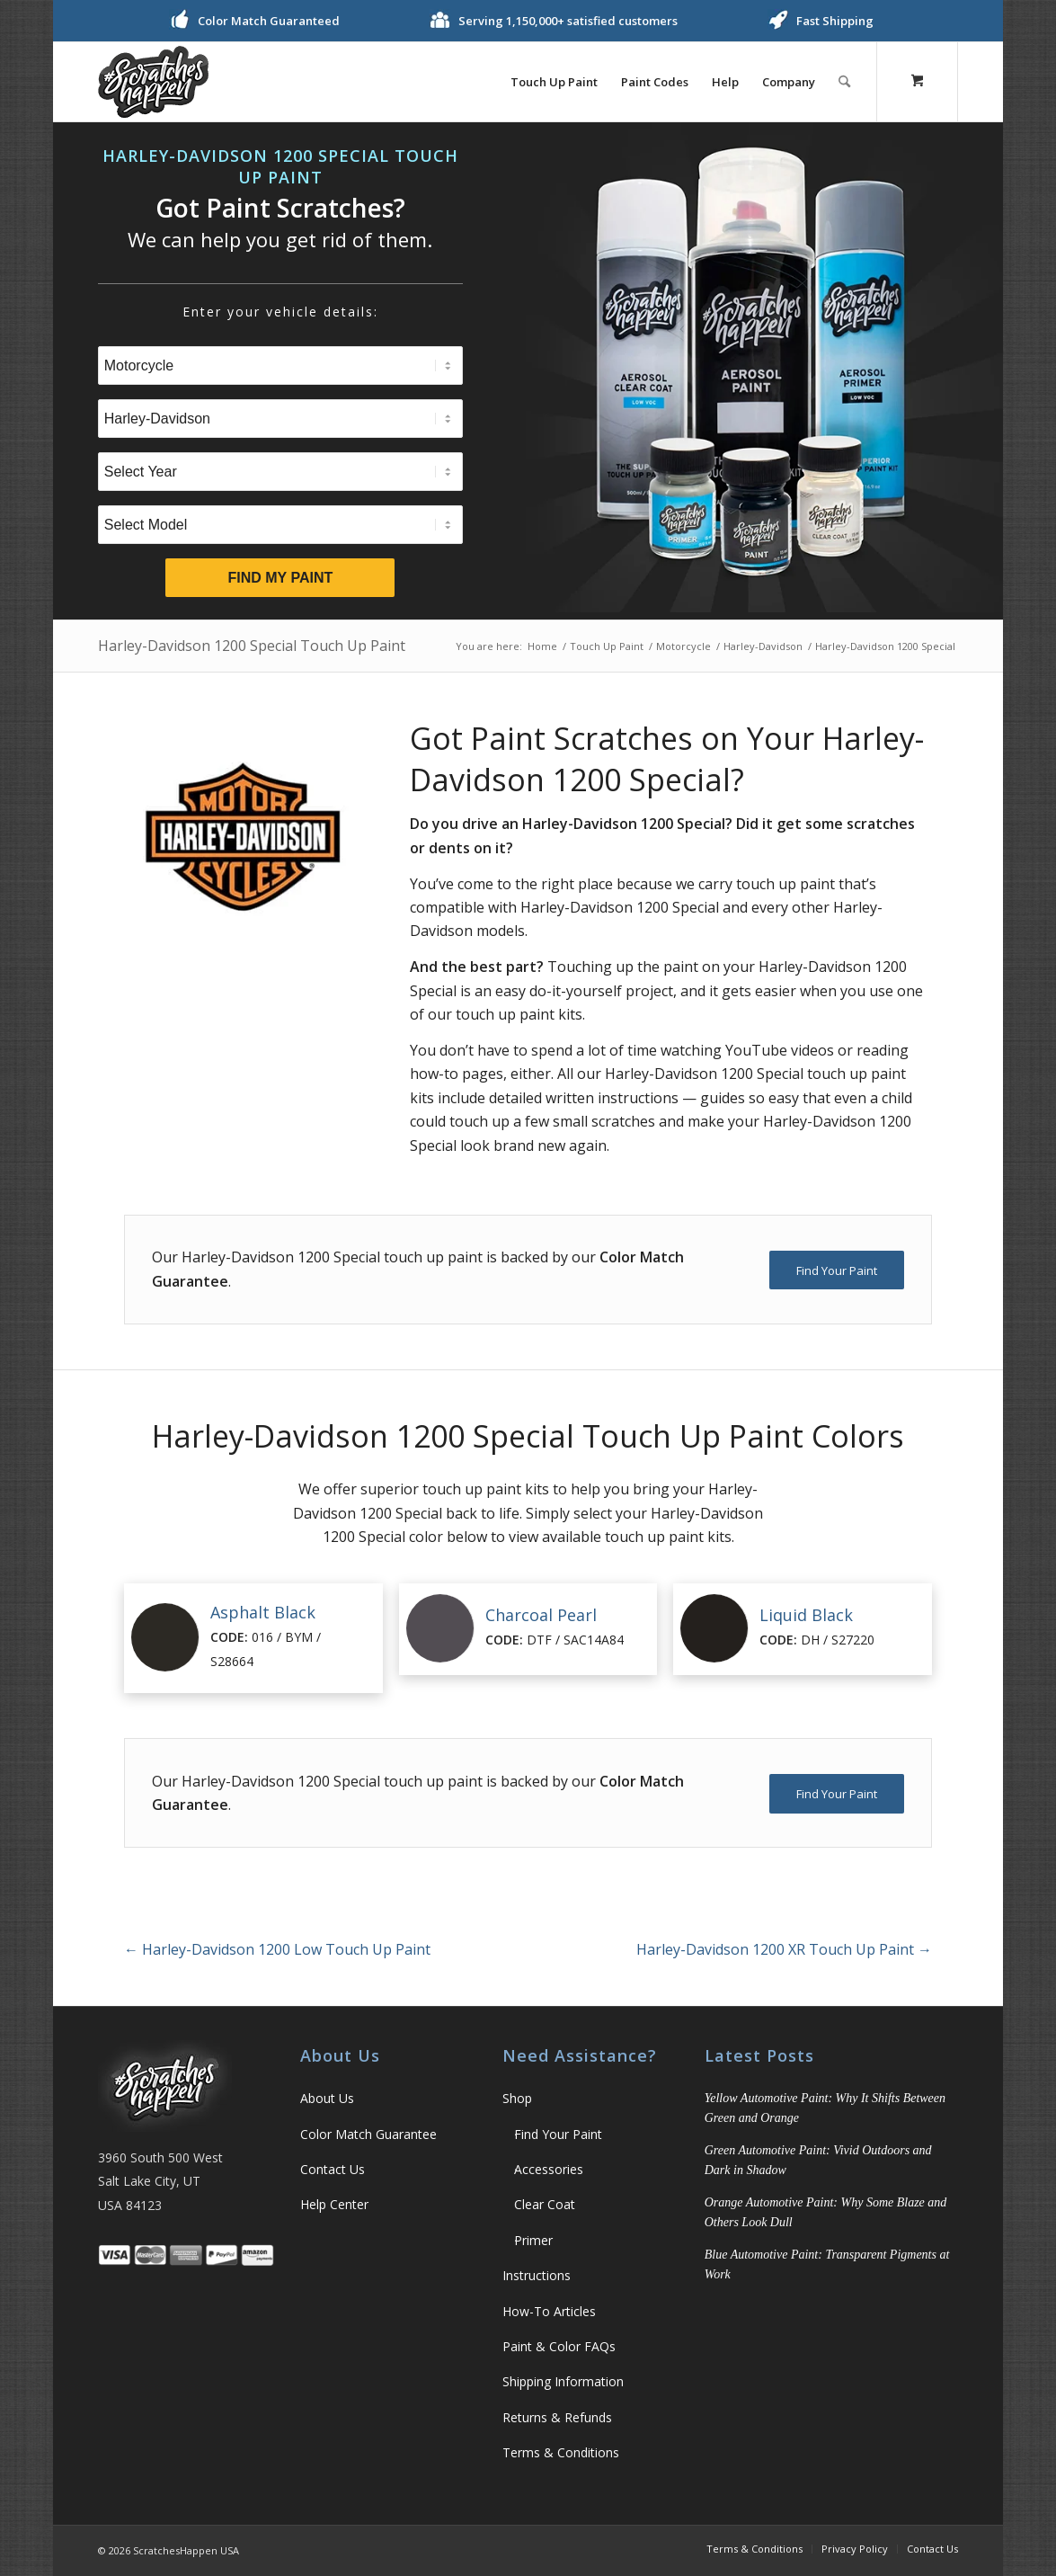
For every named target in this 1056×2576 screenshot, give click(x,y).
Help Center (334, 2204)
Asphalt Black (262, 1612)
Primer (533, 2240)
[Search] (844, 81)
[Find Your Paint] (836, 1270)
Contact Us (332, 2169)
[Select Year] (280, 471)
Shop (517, 2098)
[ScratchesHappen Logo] (153, 81)
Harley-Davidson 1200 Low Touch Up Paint (277, 1949)
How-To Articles (549, 2311)
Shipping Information (563, 2381)
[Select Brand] (280, 418)
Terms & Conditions (560, 2452)
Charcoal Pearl (541, 1615)
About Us (327, 2098)
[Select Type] (280, 365)
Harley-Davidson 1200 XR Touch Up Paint (784, 1949)
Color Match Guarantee (368, 2134)
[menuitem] (554, 81)
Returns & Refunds (557, 2417)
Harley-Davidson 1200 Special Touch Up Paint (251, 645)
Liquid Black (806, 1615)
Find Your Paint (558, 2134)
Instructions (536, 2275)
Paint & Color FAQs (559, 2346)
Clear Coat (544, 2204)
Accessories (548, 2169)
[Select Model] (280, 524)
